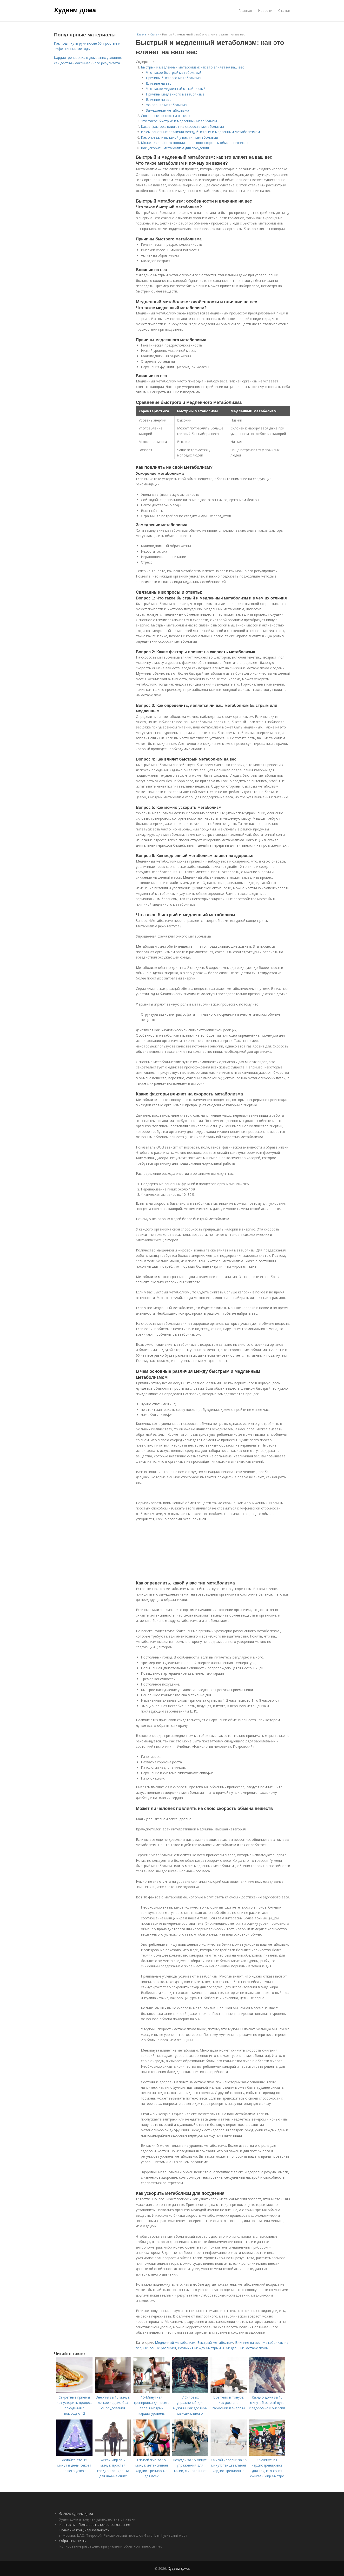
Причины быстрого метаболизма (173, 77)
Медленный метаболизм (175, 2342)
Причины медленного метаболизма (175, 94)
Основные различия (159, 2348)
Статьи (284, 10)
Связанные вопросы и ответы (165, 115)
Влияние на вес (158, 83)
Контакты (67, 2524)
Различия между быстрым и (201, 2348)
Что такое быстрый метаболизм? (173, 72)
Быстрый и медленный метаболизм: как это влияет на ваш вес (192, 67)
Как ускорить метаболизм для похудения (175, 148)
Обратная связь (72, 2540)
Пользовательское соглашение (104, 2524)
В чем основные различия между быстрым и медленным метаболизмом (200, 131)
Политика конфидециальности (84, 2530)
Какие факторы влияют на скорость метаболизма (182, 126)
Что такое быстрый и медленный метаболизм (179, 121)
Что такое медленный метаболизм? (175, 88)
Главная (245, 10)
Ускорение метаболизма (166, 104)
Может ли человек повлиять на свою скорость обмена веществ (194, 142)
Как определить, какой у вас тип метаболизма (179, 137)
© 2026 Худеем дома (76, 2513)
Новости (265, 10)
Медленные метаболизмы (247, 2348)
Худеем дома (75, 10)
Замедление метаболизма (167, 110)
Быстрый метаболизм (215, 2342)
